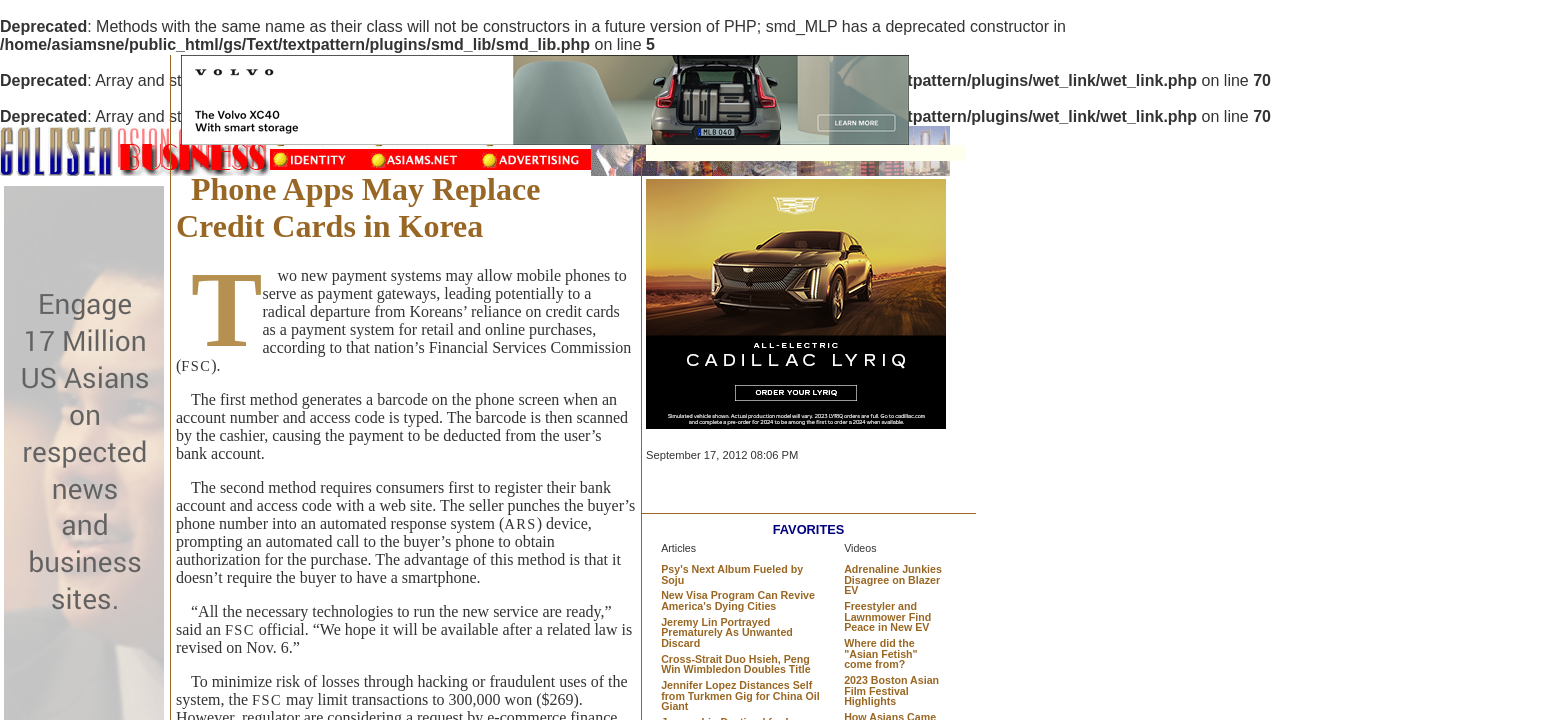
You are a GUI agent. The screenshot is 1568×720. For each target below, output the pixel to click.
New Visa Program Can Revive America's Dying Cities (738, 600)
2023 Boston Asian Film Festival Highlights (891, 690)
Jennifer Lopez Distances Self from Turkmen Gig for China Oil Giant (740, 695)
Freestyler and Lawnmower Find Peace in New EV (887, 616)
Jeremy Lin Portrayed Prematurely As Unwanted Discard (727, 632)
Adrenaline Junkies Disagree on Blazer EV (893, 579)
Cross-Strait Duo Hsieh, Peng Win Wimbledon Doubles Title (735, 664)
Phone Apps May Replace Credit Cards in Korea (358, 207)
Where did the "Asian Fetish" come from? (880, 653)
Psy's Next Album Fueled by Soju (732, 574)
